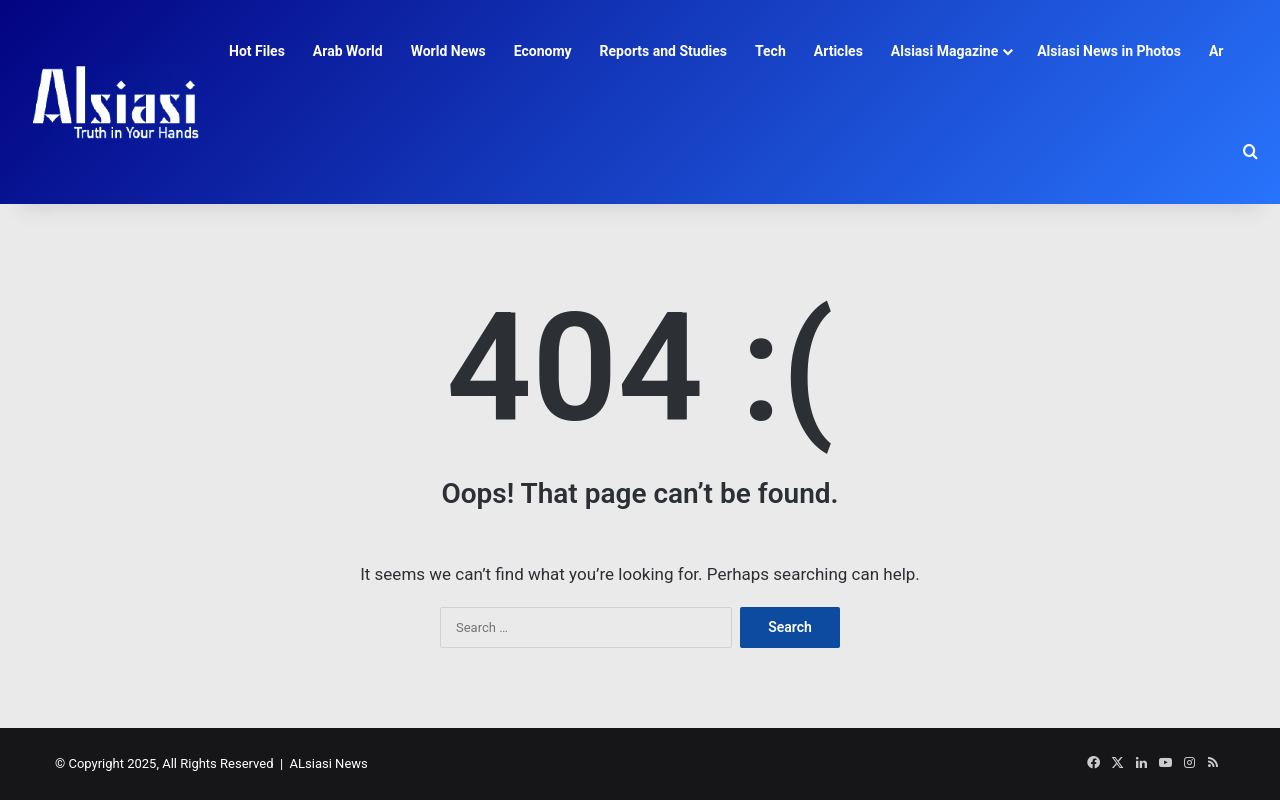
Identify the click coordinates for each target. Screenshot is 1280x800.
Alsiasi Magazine (944, 51)
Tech (770, 51)
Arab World (348, 51)
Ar (1216, 51)
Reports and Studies (663, 51)
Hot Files (257, 51)
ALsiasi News (329, 763)
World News (448, 51)
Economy (543, 51)
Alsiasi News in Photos (1109, 51)
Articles (838, 51)
